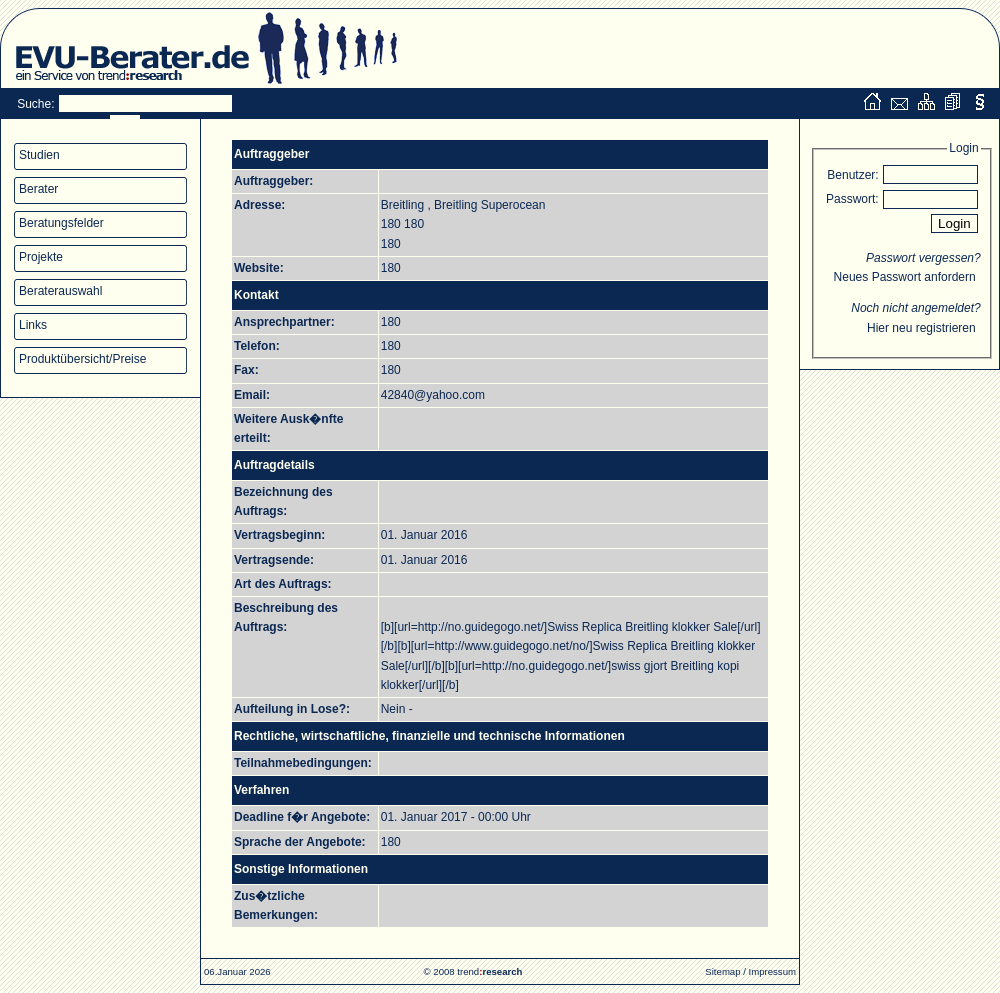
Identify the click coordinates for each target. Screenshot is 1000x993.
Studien (39, 155)
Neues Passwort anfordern (905, 277)
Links (33, 325)
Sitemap (722, 971)
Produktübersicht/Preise (82, 359)
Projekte (41, 257)
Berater (38, 189)
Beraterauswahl (60, 291)
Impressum (772, 971)
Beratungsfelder (61, 223)
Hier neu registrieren (921, 328)
